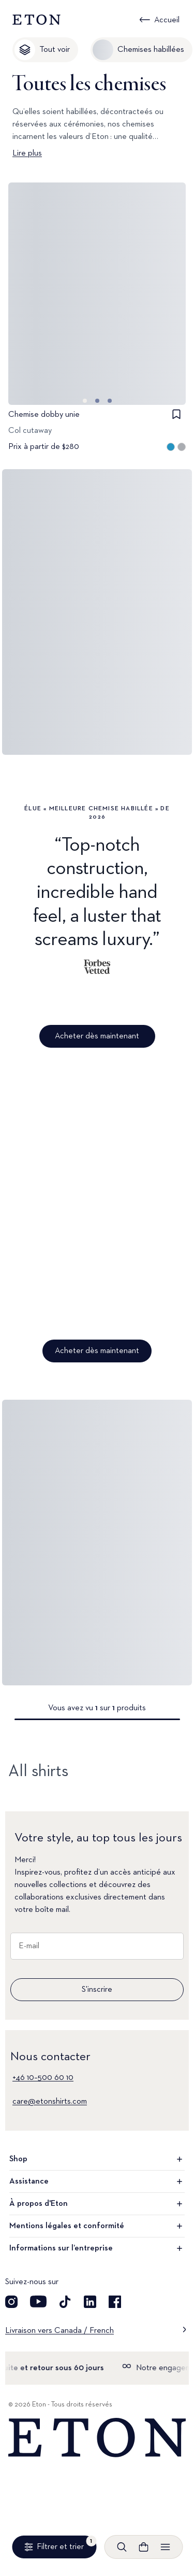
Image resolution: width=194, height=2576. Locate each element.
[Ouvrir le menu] (165, 2547)
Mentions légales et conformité (97, 2226)
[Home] (97, 2438)
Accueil (167, 20)
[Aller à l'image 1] (97, 401)
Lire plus (27, 153)
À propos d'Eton (97, 2204)
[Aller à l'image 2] (110, 401)
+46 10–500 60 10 (42, 2078)
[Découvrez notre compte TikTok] (65, 2302)
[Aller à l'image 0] (85, 401)
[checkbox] (176, 414)
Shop (97, 2159)
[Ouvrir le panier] (143, 2547)
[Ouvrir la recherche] (121, 2547)
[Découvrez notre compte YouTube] (38, 2301)
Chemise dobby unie (44, 415)
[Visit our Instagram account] (11, 2302)
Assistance (97, 2181)
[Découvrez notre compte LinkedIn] (90, 2302)
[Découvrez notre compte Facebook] (115, 2302)
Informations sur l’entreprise (97, 2248)
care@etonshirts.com (49, 2102)
